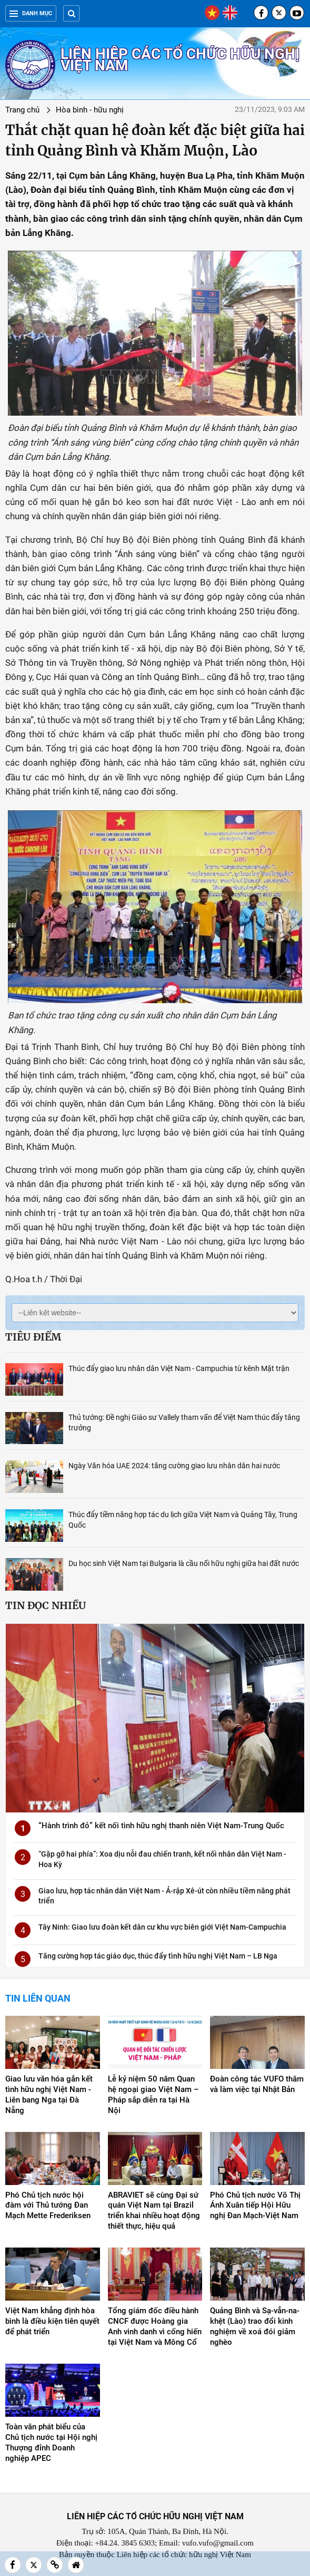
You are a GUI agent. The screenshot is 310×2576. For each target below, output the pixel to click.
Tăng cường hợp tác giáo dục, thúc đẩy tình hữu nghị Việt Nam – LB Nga (157, 1956)
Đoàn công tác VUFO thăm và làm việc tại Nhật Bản (257, 2084)
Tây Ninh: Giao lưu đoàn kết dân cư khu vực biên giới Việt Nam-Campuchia (162, 1927)
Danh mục (30, 13)
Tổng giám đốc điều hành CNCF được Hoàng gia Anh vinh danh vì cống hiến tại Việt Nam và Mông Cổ (155, 2326)
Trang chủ (22, 110)
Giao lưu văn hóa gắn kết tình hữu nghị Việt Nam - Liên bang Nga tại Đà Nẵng (49, 2094)
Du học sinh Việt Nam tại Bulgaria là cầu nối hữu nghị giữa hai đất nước (183, 1563)
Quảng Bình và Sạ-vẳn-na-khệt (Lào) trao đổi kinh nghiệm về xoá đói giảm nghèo (254, 2326)
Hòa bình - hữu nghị (90, 110)
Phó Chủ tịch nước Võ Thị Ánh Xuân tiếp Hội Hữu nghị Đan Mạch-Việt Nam (255, 2205)
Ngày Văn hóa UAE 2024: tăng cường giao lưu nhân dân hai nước (174, 1465)
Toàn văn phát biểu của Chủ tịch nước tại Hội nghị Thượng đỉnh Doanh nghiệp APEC (51, 2442)
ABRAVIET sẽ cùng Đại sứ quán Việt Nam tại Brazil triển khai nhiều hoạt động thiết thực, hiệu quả (154, 2210)
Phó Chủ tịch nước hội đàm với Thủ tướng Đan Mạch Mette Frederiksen (48, 2205)
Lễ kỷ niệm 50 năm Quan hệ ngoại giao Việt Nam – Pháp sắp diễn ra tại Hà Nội (153, 2094)
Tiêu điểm (33, 1337)
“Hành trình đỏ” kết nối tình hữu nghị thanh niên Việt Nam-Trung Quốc (161, 1825)
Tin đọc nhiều (45, 1605)
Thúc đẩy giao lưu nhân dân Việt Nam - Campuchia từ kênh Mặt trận (178, 1368)
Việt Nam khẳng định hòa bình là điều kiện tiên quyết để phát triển (52, 2321)
